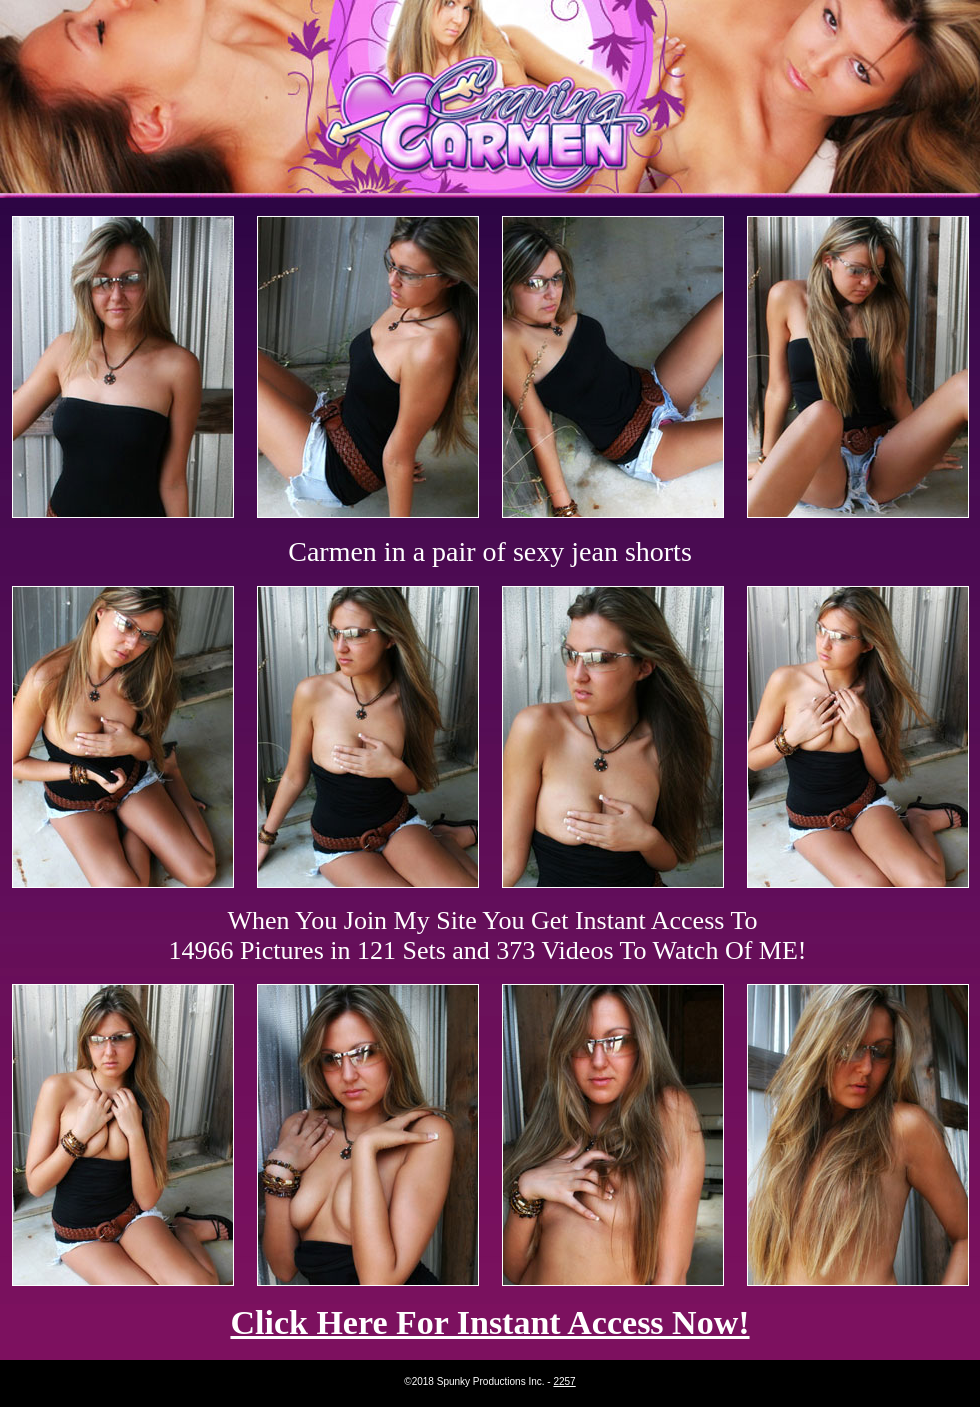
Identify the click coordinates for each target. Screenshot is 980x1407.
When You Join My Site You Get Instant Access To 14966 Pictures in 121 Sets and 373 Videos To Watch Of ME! (488, 935)
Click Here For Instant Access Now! (489, 1322)
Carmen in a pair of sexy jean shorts (490, 551)
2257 (564, 1381)
